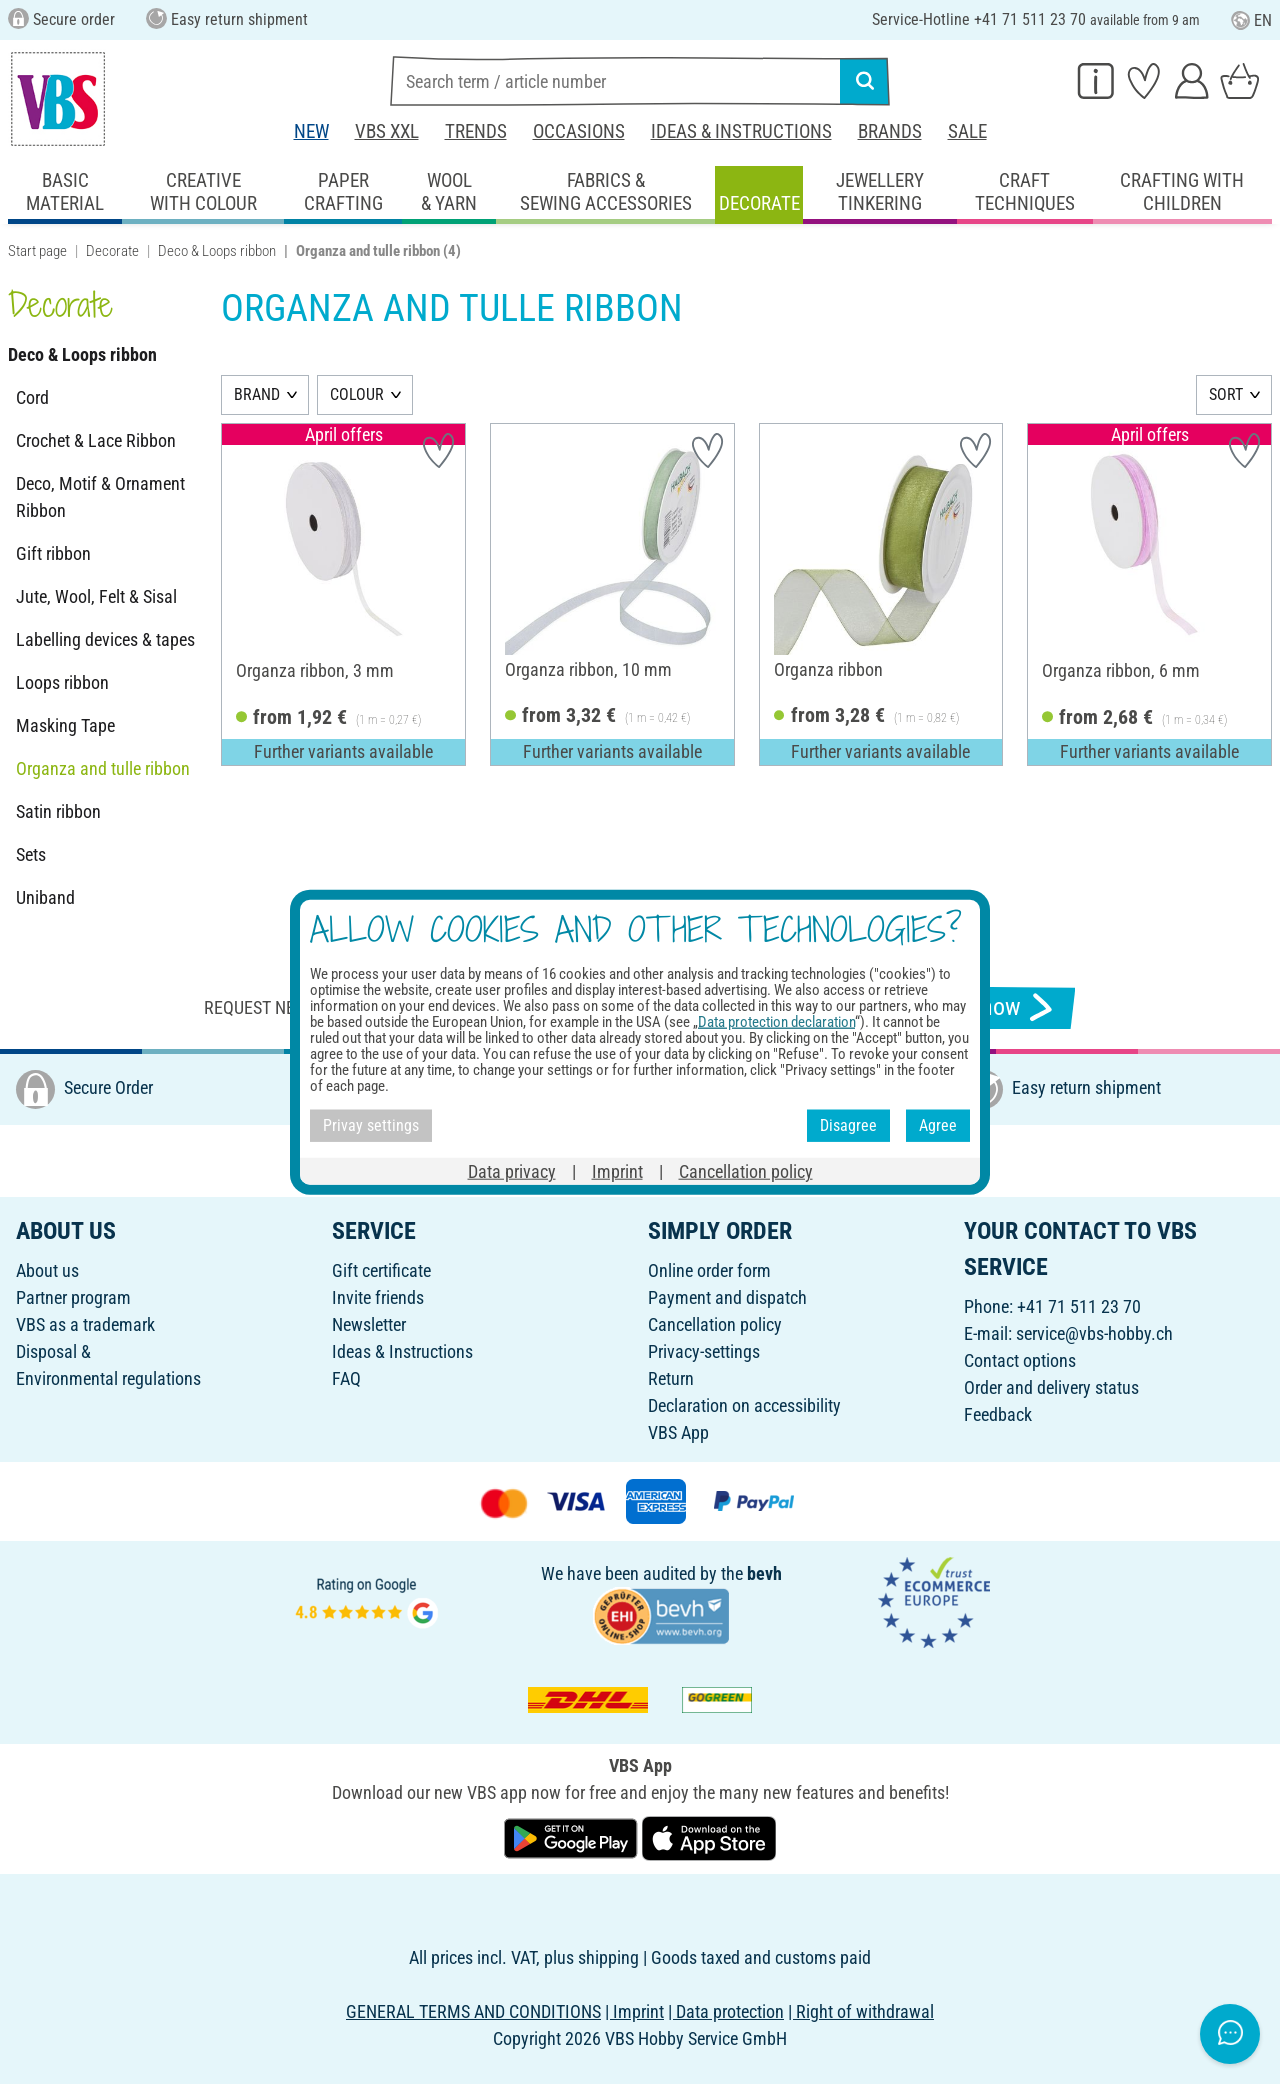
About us (47, 1270)
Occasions (579, 131)
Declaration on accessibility (744, 1405)
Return (671, 1378)
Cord (32, 397)
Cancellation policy (715, 1324)
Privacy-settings (704, 1351)
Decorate (112, 251)
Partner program (73, 1297)
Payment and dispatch (727, 1297)
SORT (1226, 394)
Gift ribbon (53, 553)
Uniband (45, 897)
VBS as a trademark (85, 1324)
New (311, 131)
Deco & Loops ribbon (217, 251)
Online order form (709, 1270)
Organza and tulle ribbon (103, 768)
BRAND (257, 394)
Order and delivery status (1051, 1387)
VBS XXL (387, 131)
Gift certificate (381, 1270)
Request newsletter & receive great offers (385, 1007)
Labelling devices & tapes (105, 639)
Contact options (1020, 1360)
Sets (31, 854)
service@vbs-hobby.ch (1094, 1333)
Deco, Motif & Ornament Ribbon (100, 497)
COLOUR (357, 394)
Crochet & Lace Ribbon (96, 440)
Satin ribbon (58, 811)
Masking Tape (65, 725)
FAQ (346, 1378)
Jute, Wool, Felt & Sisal (96, 596)
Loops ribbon (62, 682)
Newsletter (369, 1324)
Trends (476, 131)
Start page (37, 251)
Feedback (998, 1414)
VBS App (678, 1432)
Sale (967, 131)
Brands (890, 131)
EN (1251, 20)
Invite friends (378, 1297)
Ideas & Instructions (741, 131)
